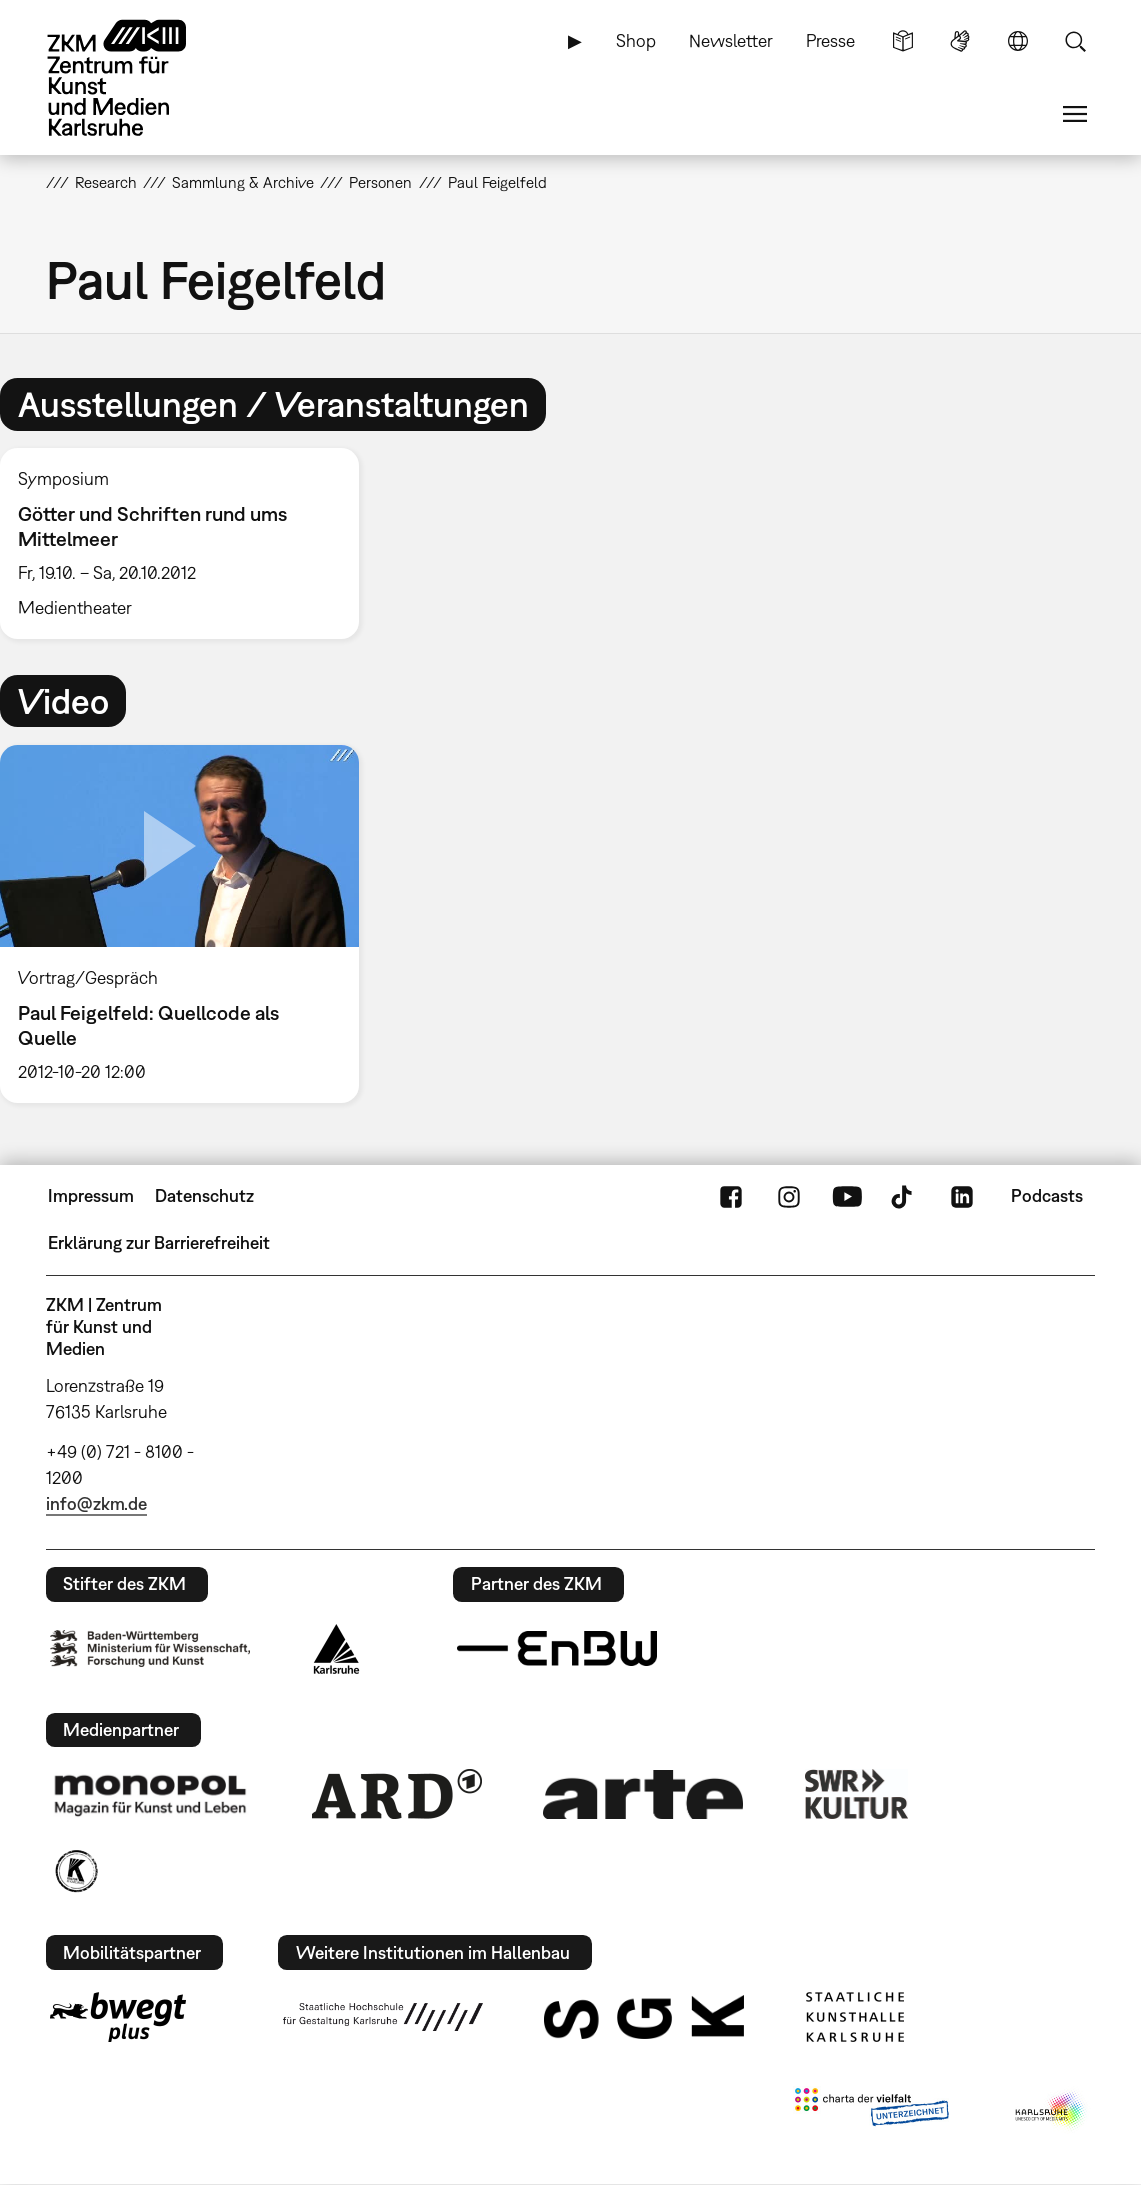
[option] (188, 543)
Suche (1075, 41)
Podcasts (1047, 1195)
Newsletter (731, 40)
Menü (1075, 114)
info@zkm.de (96, 1503)
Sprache (1018, 41)
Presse (830, 40)
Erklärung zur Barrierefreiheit (159, 1242)
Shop (636, 40)
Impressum (91, 1195)
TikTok (904, 1196)
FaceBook (731, 1196)
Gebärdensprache (960, 41)
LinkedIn (962, 1196)
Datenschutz (204, 1195)
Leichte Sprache (903, 41)
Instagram (789, 1196)
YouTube (847, 1196)
